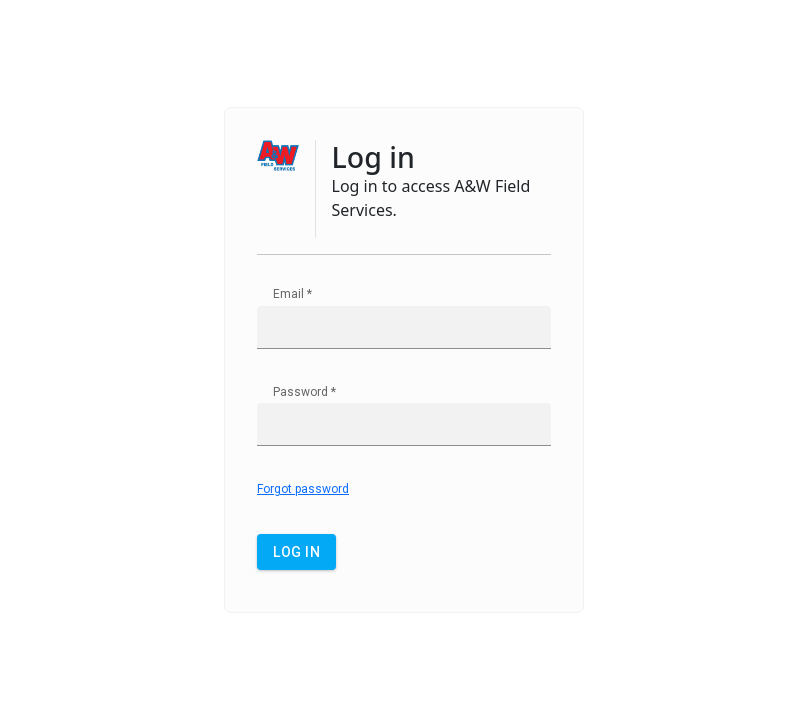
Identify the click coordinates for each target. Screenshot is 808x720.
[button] (296, 552)
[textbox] (404, 327)
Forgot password (303, 489)
